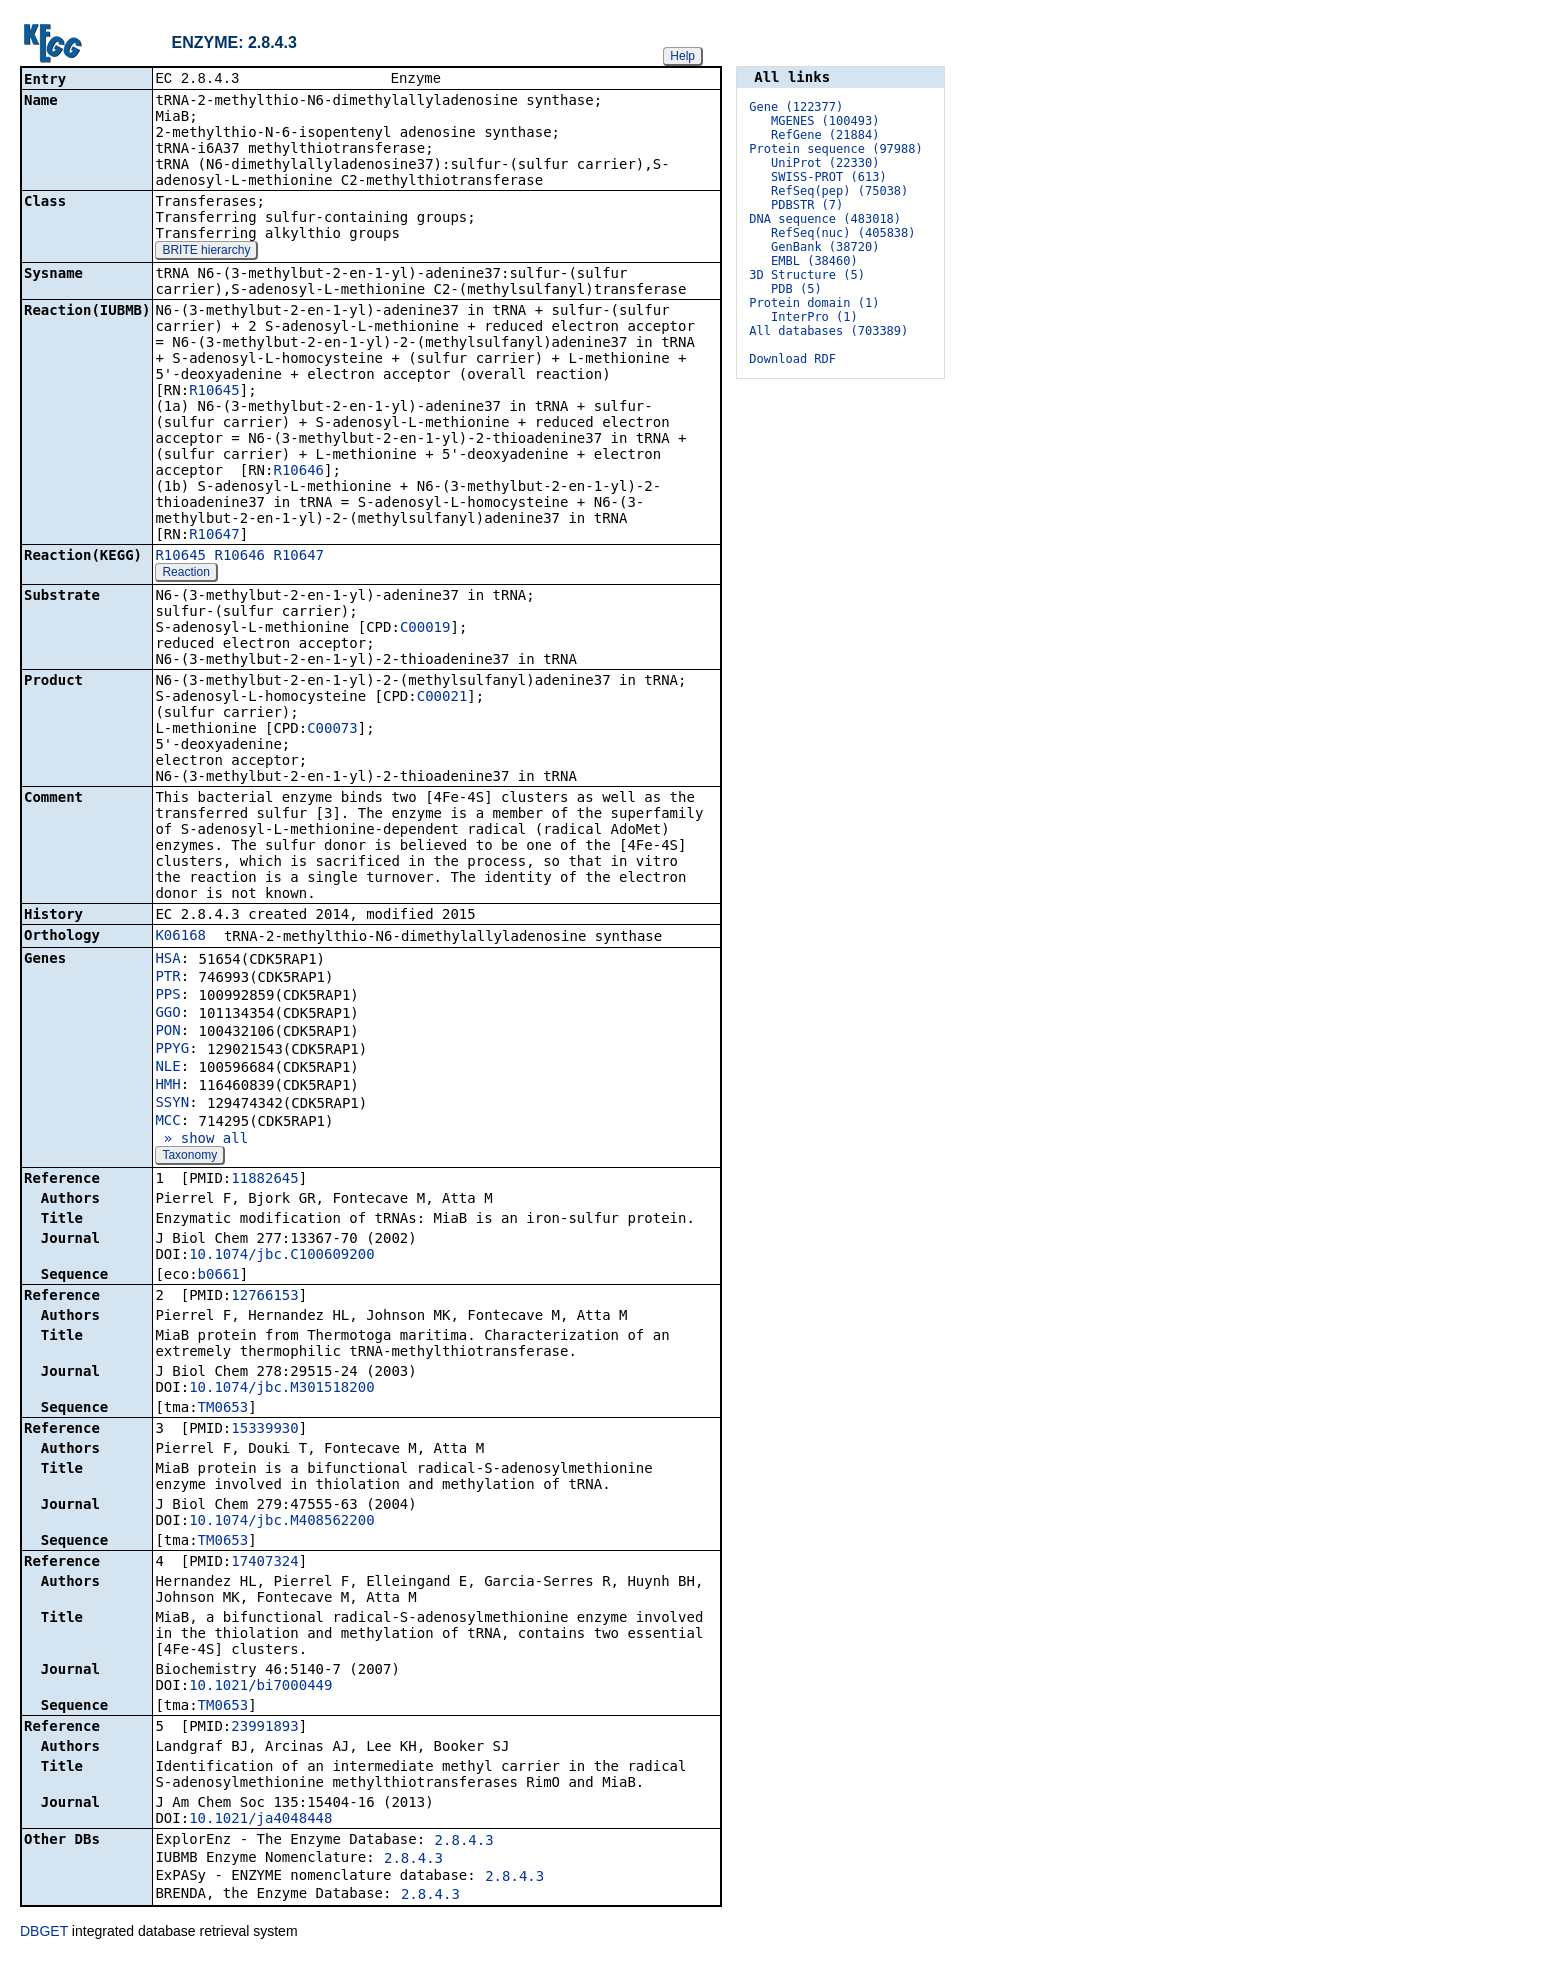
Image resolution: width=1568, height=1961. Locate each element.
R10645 (214, 392)
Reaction (185, 574)
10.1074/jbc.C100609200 (281, 1256)
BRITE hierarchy (206, 252)
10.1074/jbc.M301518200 (281, 1389)
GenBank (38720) (825, 247)
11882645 (264, 1180)
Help (682, 56)
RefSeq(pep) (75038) (839, 191)
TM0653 (223, 1409)
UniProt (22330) (825, 163)
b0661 (219, 1276)
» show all (201, 1140)
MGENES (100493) (825, 121)
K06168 (180, 937)
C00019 (425, 629)
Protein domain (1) (814, 303)
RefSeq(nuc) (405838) (843, 233)
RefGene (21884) (825, 135)
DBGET (44, 1933)
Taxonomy (189, 1157)
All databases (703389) (828, 331)
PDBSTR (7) (807, 205)
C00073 (332, 730)
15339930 (264, 1430)
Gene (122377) (796, 107)
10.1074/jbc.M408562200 (281, 1522)
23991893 (264, 1728)
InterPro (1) (814, 317)
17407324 (264, 1563)
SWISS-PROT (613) (829, 177)
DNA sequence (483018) (825, 219)
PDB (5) (796, 289)
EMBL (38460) (814, 261)
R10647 (214, 536)
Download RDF (792, 359)
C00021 (442, 698)
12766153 (264, 1297)
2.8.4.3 (464, 1842)
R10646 (298, 472)
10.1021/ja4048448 (260, 1820)
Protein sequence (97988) (835, 149)
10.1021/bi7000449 (260, 1687)
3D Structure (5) (807, 275)
